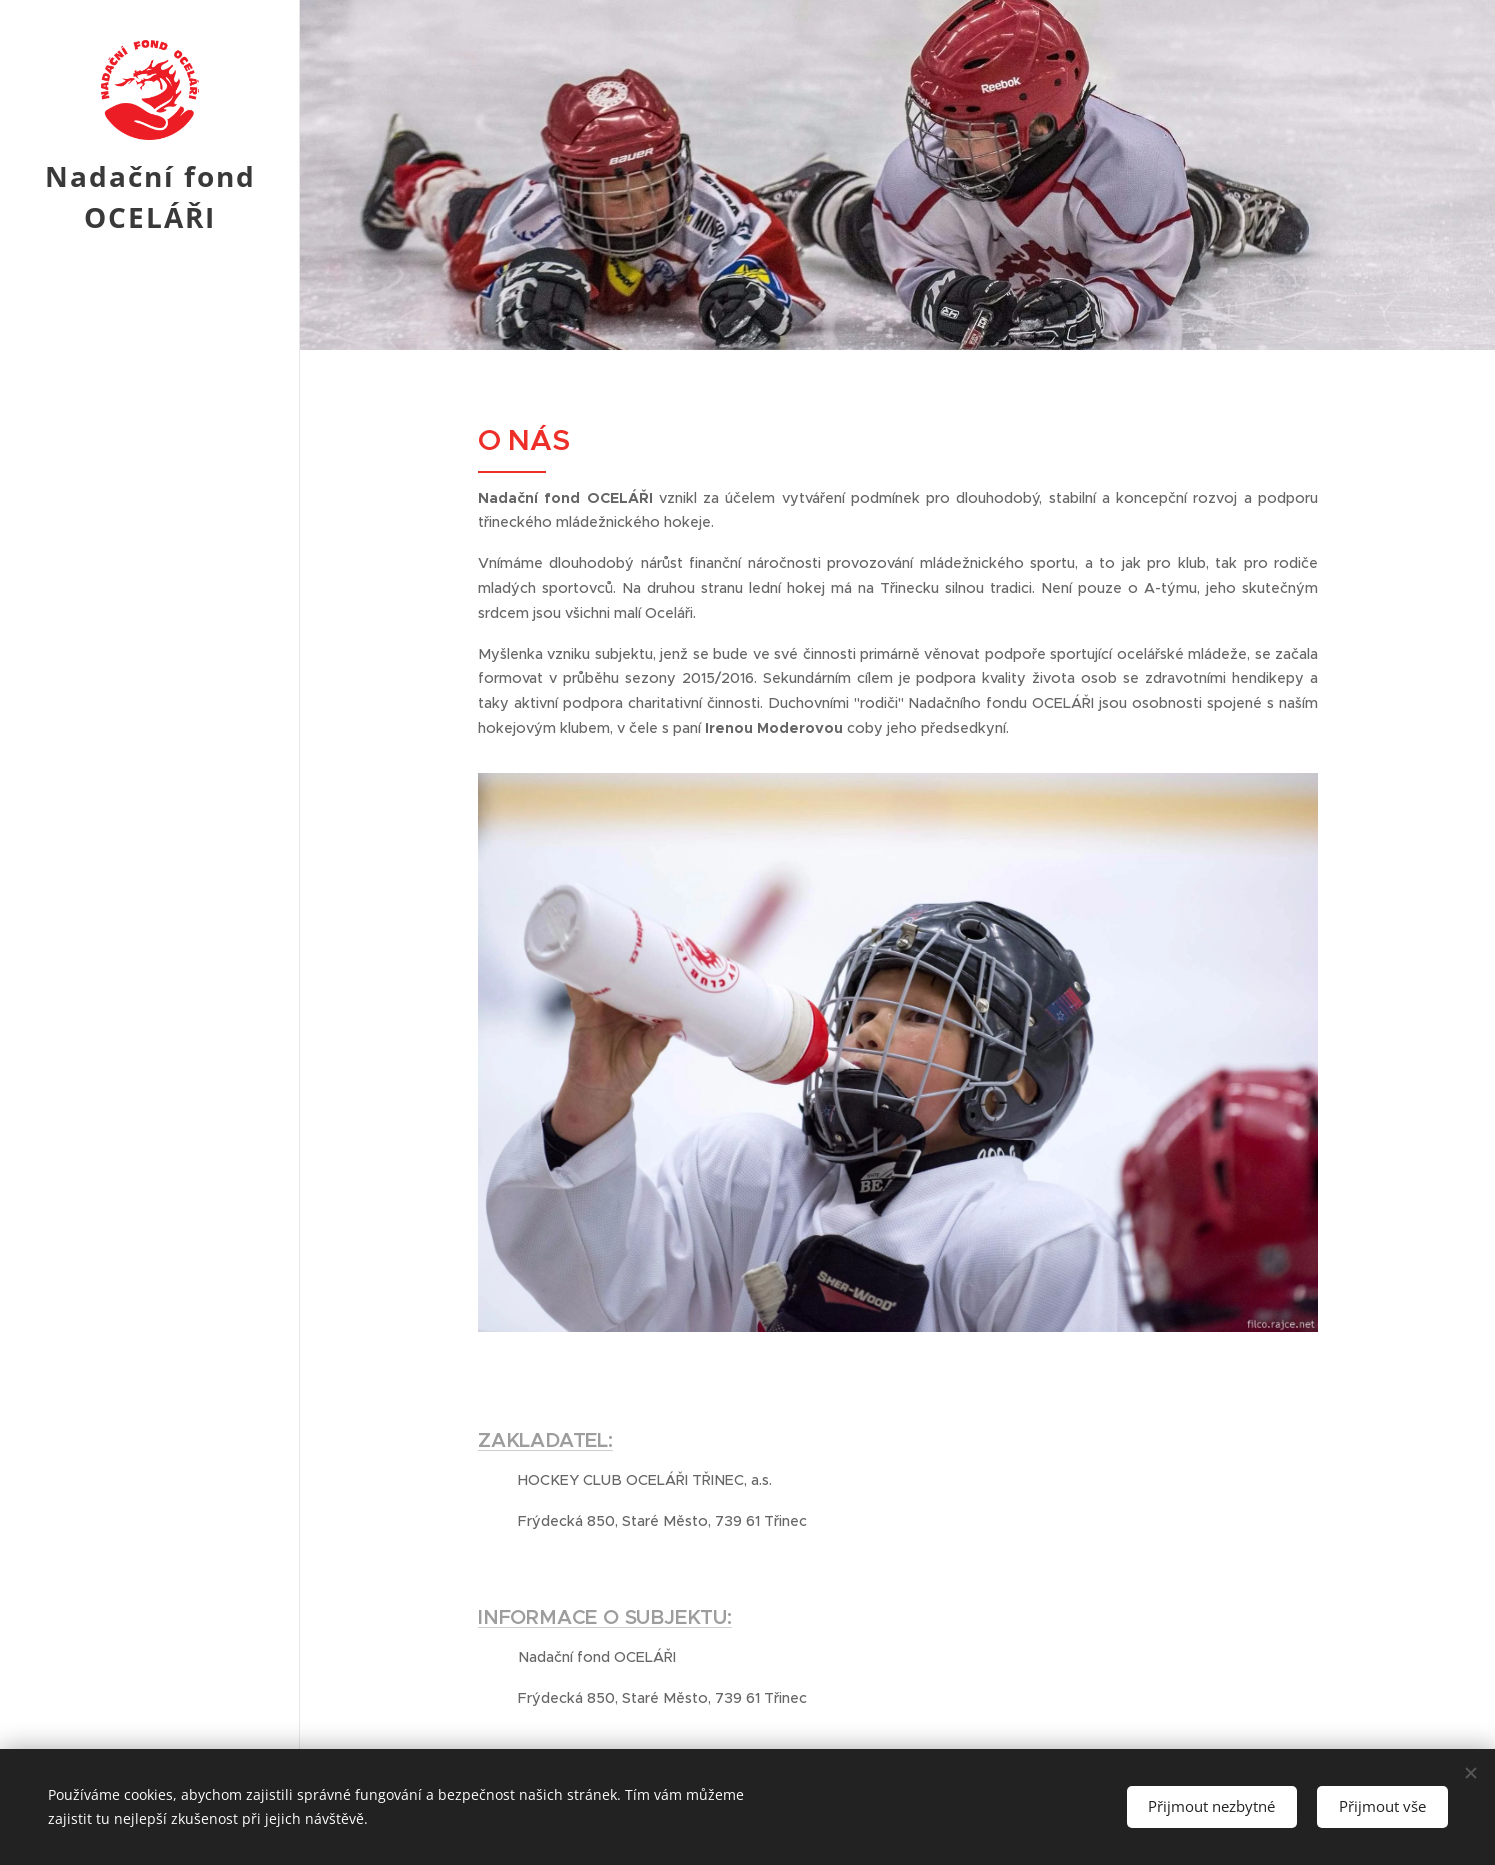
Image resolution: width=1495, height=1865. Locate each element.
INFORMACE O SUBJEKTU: (605, 1617)
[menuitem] (150, 952)
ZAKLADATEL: (545, 1440)
